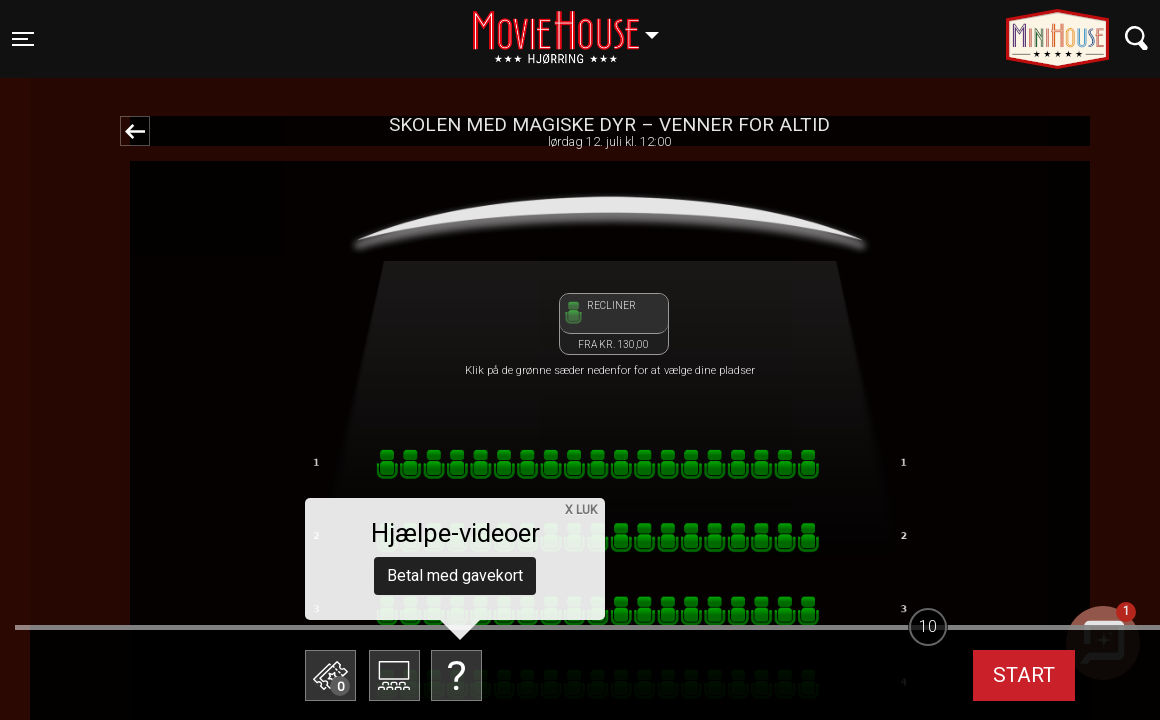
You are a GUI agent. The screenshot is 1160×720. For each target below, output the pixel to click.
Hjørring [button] (575, 27)
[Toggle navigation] (23, 39)
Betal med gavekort (455, 575)
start (1024, 675)
